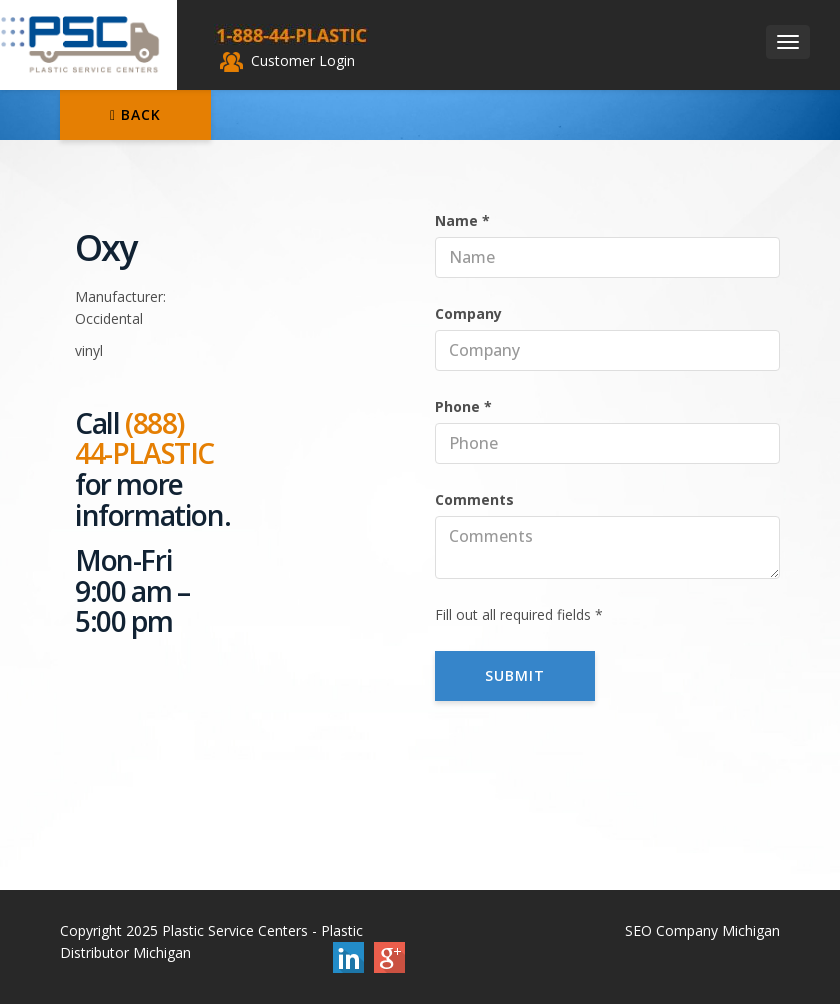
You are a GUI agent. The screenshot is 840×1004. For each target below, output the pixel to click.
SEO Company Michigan (702, 930)
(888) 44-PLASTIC (144, 438)
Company (468, 313)
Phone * (463, 406)
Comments (474, 499)
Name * (462, 220)
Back (135, 114)
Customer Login (287, 60)
